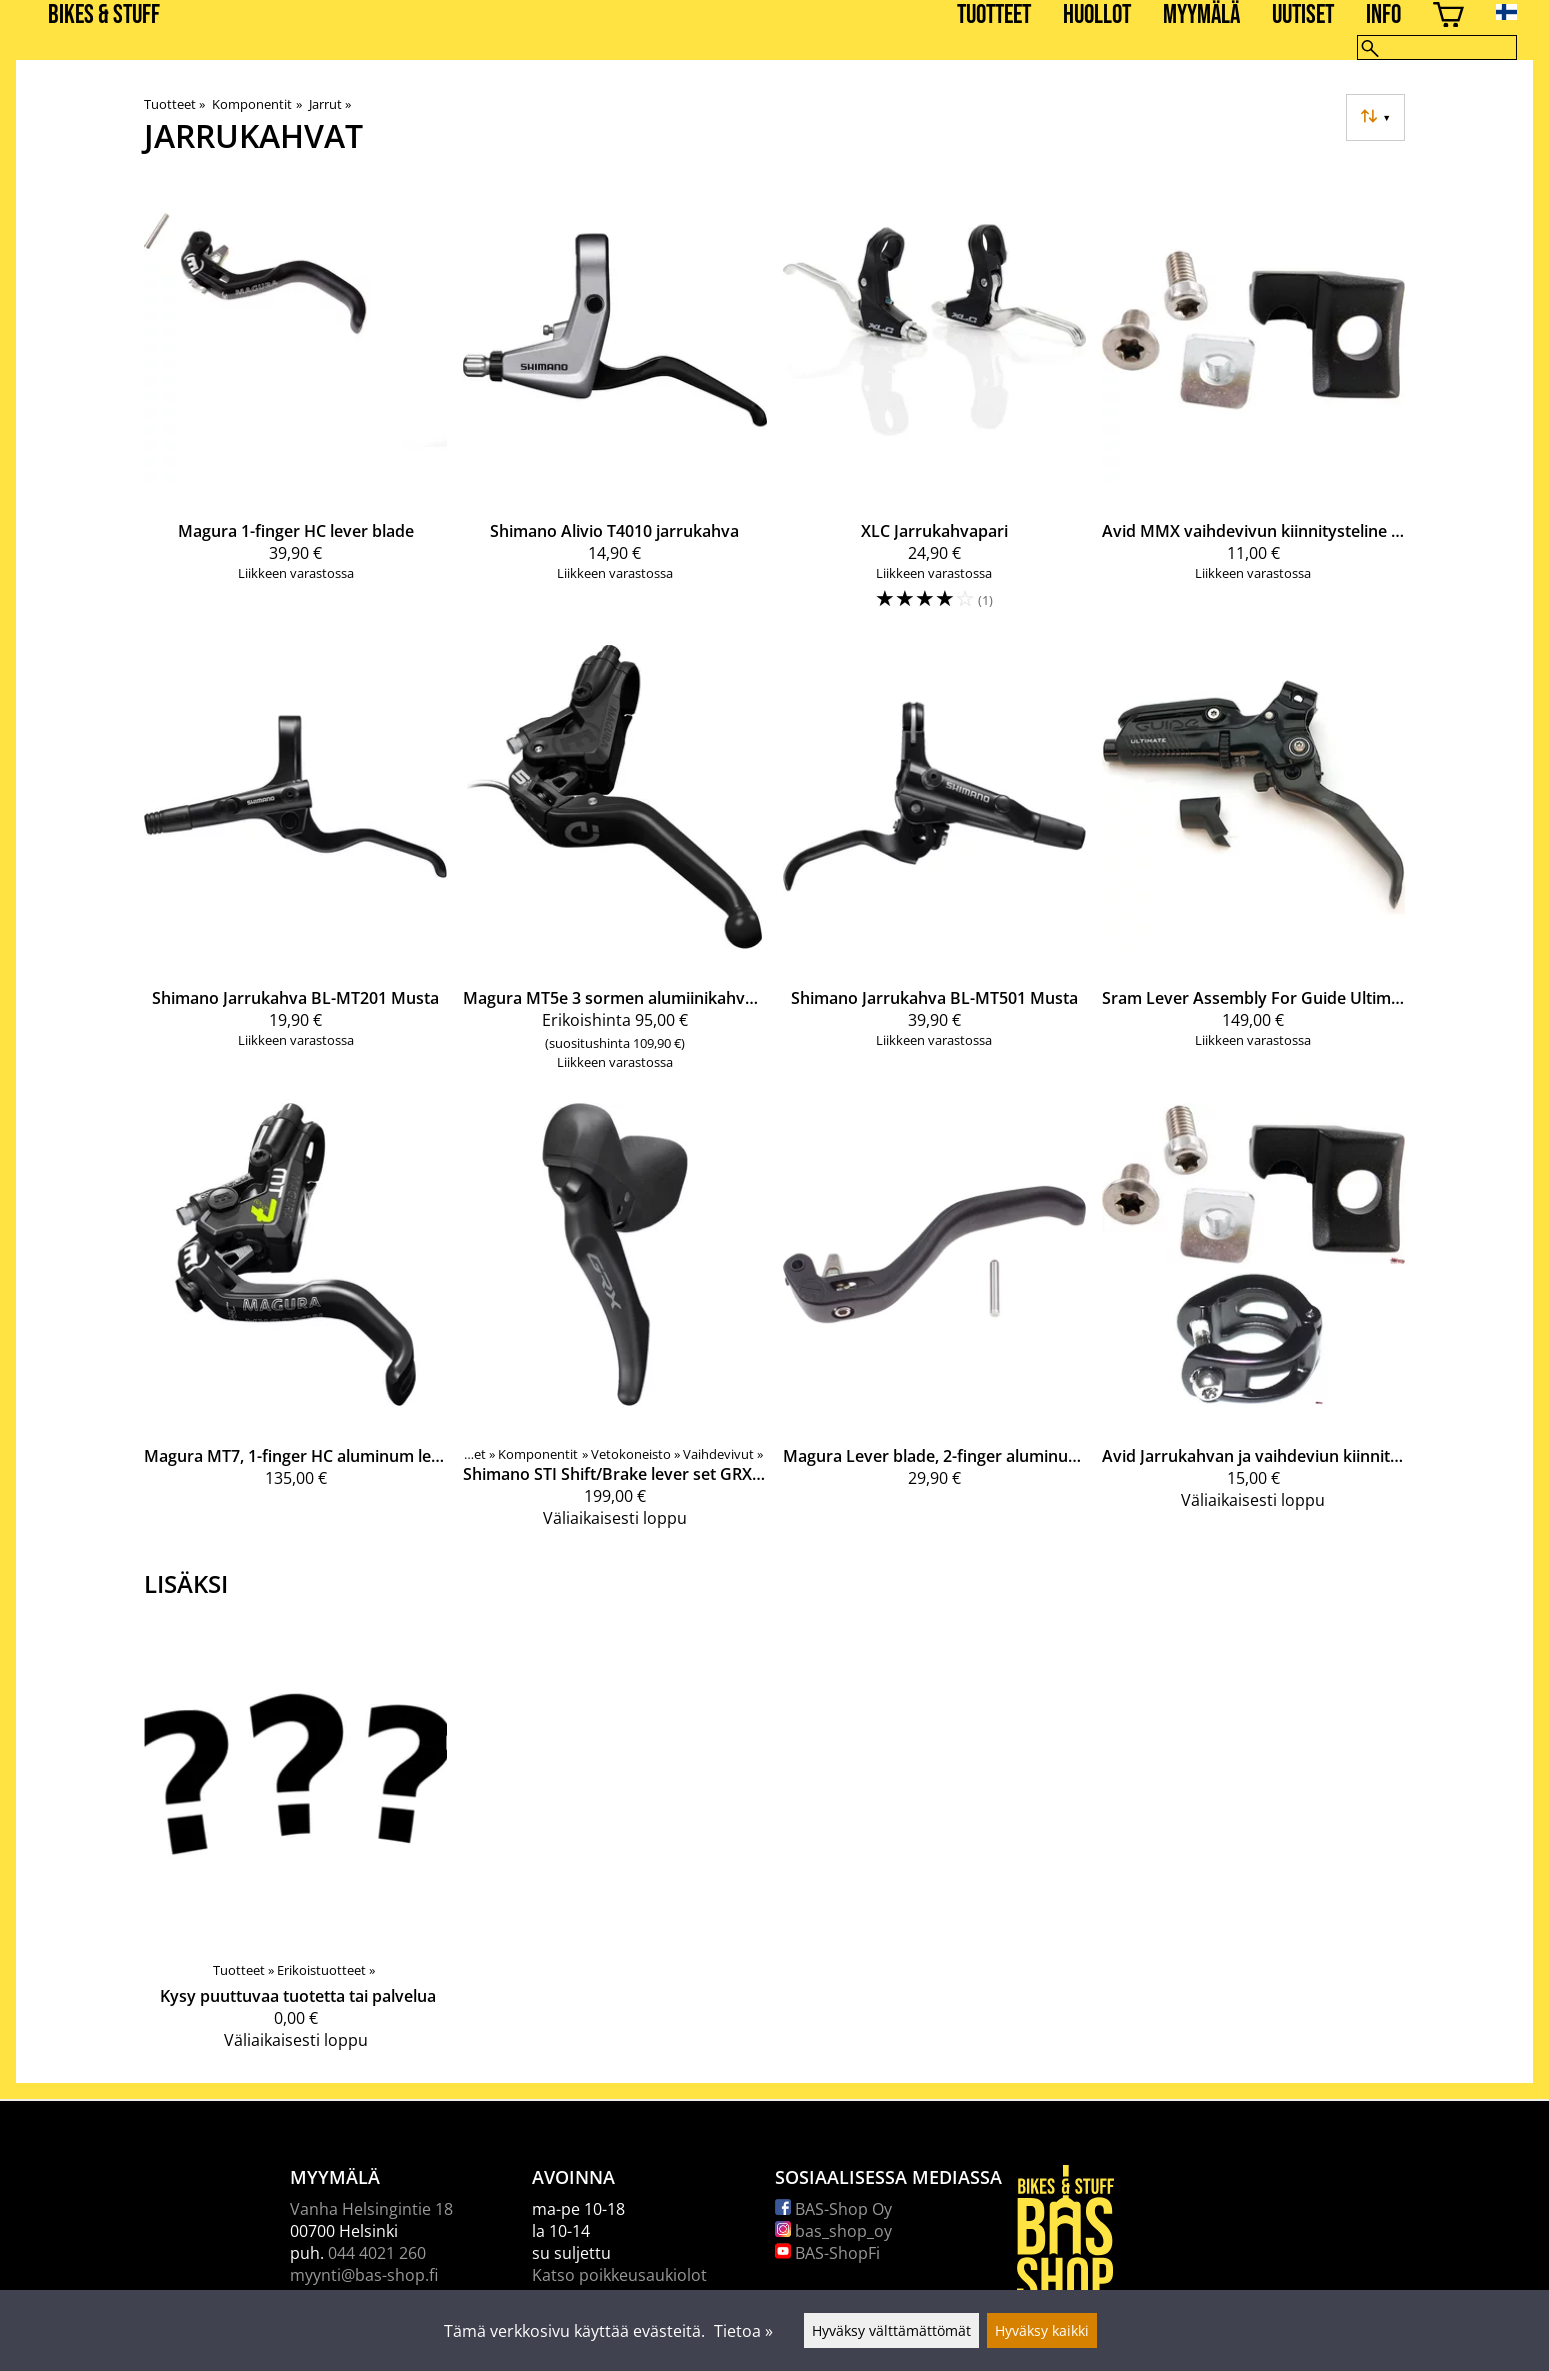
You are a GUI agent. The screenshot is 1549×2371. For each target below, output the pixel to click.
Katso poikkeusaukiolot (619, 2275)
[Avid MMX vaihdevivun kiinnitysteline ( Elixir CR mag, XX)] (1253, 404)
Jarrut (330, 104)
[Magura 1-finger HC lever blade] (295, 404)
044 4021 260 (377, 2253)
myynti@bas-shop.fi (364, 2275)
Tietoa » (743, 2331)
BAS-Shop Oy (833, 2209)
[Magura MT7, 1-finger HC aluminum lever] (295, 1324)
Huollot (1097, 15)
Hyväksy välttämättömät (891, 2330)
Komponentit (256, 104)
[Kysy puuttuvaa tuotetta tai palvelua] (295, 1843)
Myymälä (1201, 15)
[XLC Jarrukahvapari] (934, 404)
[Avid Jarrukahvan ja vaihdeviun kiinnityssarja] (1253, 1324)
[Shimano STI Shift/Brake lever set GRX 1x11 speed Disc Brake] (614, 1324)
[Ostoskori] (1448, 17)
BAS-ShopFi (827, 2253)
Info (1383, 15)
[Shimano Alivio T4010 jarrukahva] (614, 404)
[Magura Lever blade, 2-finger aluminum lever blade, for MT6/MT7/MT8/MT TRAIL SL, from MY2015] (934, 1324)
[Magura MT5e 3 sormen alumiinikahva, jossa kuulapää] (614, 866)
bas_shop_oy (833, 2231)
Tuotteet (994, 15)
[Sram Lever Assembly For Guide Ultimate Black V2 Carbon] (1253, 866)
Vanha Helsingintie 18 (371, 2209)
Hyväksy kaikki (1042, 2330)
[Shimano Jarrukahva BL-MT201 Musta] (295, 866)
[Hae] (1437, 47)
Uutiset (1303, 15)
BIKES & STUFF (104, 15)
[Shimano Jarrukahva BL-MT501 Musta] (934, 866)
